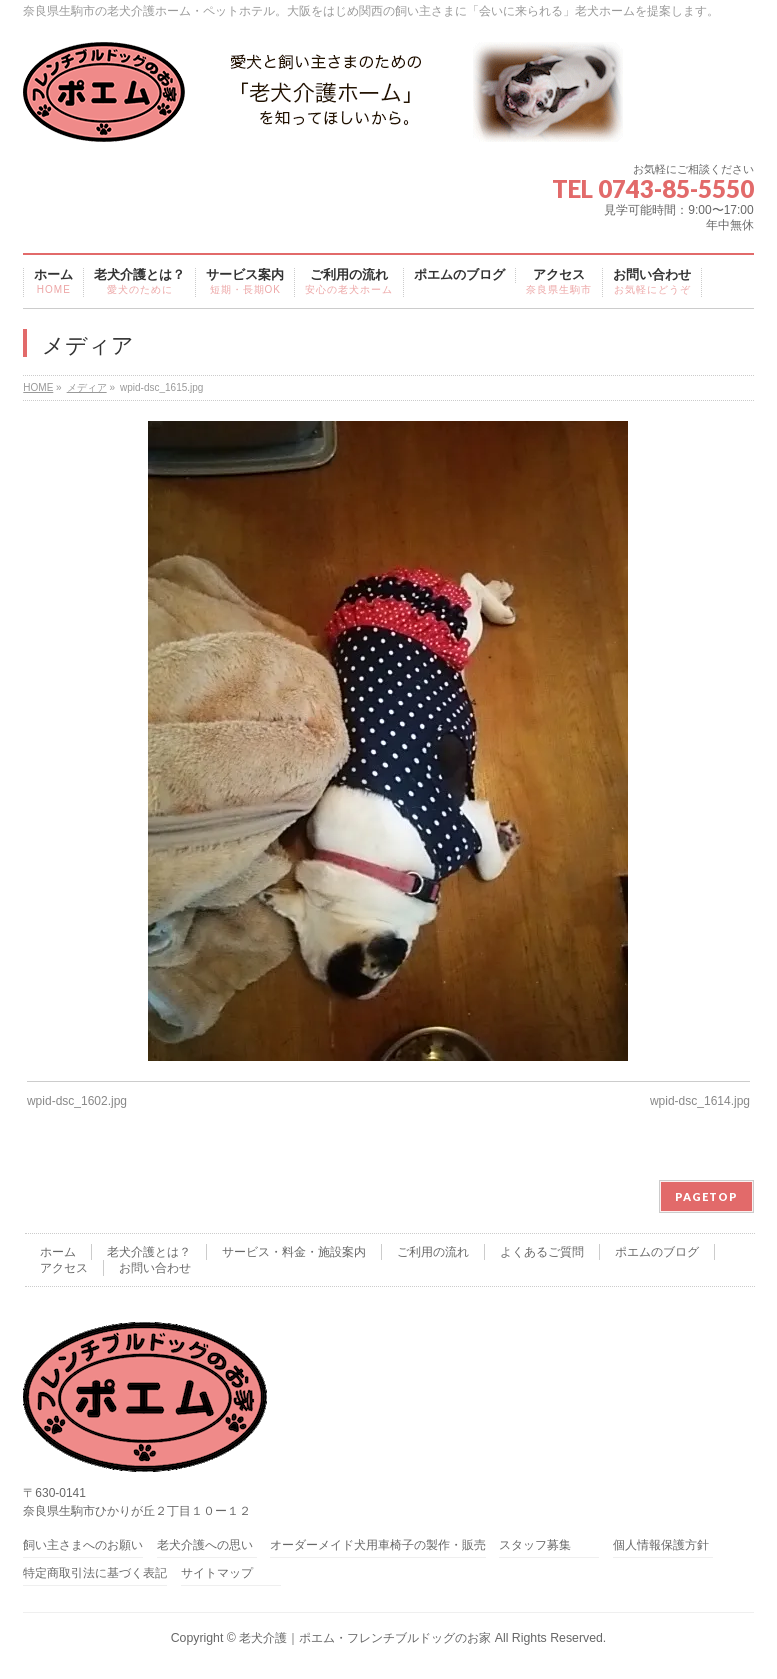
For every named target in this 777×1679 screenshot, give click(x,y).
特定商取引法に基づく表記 (95, 1573)
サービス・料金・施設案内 (294, 1252)
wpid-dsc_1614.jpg (700, 1101)
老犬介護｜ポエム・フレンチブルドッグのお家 (365, 1638)
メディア (87, 387)
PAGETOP (706, 1196)
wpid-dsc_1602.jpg (77, 1101)
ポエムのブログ (657, 1252)
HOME (38, 387)
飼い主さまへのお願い (83, 1545)
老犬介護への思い (205, 1545)
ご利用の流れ (433, 1252)
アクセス (64, 1268)
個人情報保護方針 (661, 1545)
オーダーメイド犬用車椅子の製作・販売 (378, 1545)
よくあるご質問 (542, 1252)
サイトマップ (217, 1573)
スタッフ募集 (535, 1545)
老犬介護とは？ (149, 1252)
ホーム (58, 1252)
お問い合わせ (155, 1268)
